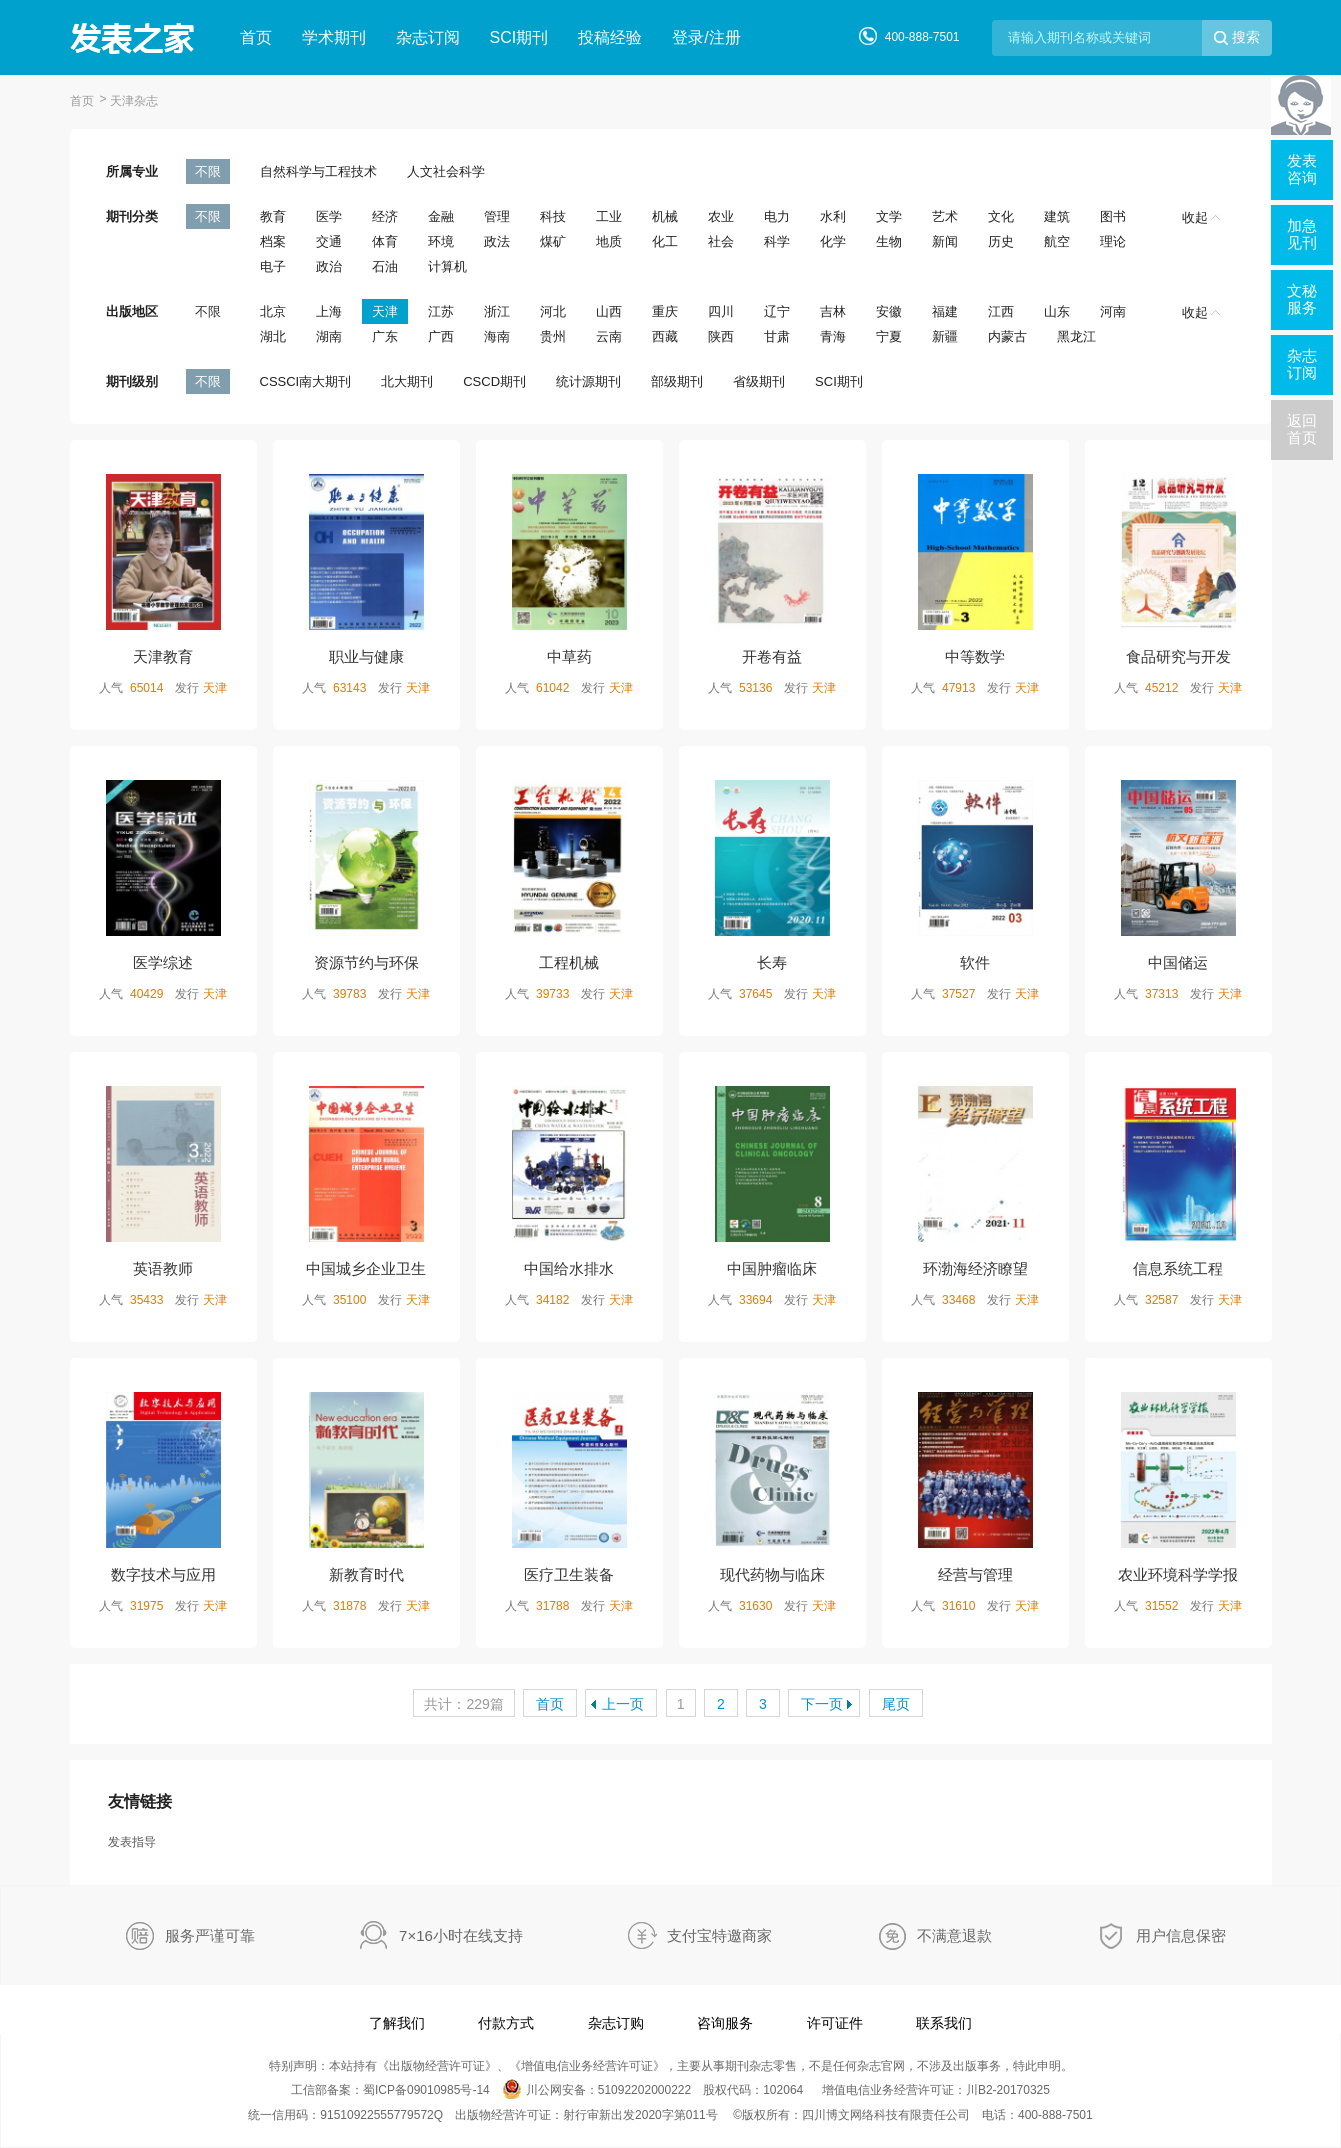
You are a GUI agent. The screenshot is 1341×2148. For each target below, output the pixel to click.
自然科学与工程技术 (318, 171)
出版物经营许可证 (437, 2066)
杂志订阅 (428, 37)
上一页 (623, 1704)
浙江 (497, 311)
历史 (1001, 241)
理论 (1113, 241)
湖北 (273, 336)
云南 (609, 336)
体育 (385, 241)
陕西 (721, 336)
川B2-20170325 (1008, 2090)
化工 (665, 241)
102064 (783, 2090)
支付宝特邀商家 (719, 1935)
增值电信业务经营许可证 (587, 2066)
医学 (329, 216)
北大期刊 (407, 381)
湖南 (329, 336)
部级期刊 (677, 381)
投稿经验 (610, 37)
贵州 (553, 336)
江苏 (441, 311)
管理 (497, 216)
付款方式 (506, 2023)
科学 (777, 241)
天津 (385, 311)
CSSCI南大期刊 (306, 381)
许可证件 (835, 2023)
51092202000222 (644, 2090)
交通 (329, 241)
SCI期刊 (519, 37)
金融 (441, 216)
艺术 (945, 216)
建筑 (1057, 216)
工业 (609, 216)
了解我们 (397, 2023)
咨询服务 (725, 2023)
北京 (273, 311)
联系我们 (944, 2023)
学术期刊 (334, 37)
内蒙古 (1007, 336)
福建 (945, 311)
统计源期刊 (588, 381)
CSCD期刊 (494, 381)
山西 (609, 311)
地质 (609, 241)
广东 (385, 336)
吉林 (833, 311)
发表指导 (132, 1842)
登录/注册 (706, 37)
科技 (553, 216)
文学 (889, 216)
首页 (256, 37)
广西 (441, 336)
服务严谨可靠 (210, 1935)
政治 (329, 266)
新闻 (945, 241)
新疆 (945, 336)
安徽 (889, 311)
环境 (441, 241)
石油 (385, 266)
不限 (208, 171)
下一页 (822, 1704)
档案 (273, 241)
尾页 (896, 1704)
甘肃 (777, 336)
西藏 (665, 336)
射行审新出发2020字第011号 (640, 2115)
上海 (329, 311)
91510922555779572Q (381, 2115)
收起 (1201, 217)
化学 (833, 241)
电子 (273, 266)
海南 (497, 336)
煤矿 (553, 241)
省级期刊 (759, 381)
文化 (1001, 216)
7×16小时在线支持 (461, 1935)
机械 (665, 216)
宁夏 (889, 336)
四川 (721, 311)
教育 (273, 216)
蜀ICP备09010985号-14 (426, 2090)
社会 (721, 241)
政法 (497, 241)
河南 (1113, 311)
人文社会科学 (446, 171)
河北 (553, 311)
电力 (777, 216)
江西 (1001, 311)
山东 (1057, 311)
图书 (1113, 216)
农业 (721, 216)
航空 (1057, 241)
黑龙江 (1076, 336)
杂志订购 (616, 2023)
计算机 (447, 266)
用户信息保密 (1181, 1935)
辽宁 (777, 311)
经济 (385, 216)
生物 (889, 241)
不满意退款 (954, 1935)
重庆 (665, 311)
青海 (833, 336)
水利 (833, 216)
